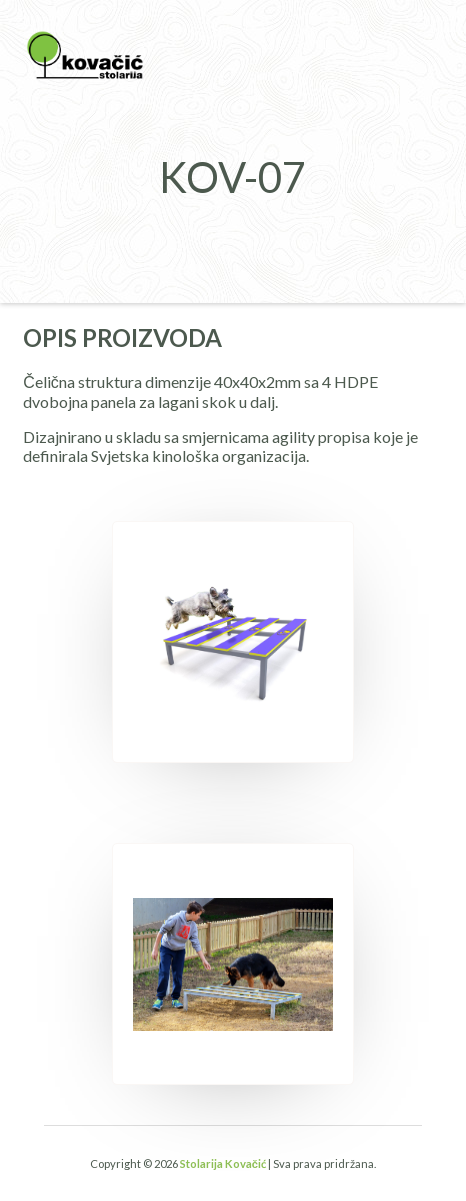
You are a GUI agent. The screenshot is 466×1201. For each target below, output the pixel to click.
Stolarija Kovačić (223, 1163)
